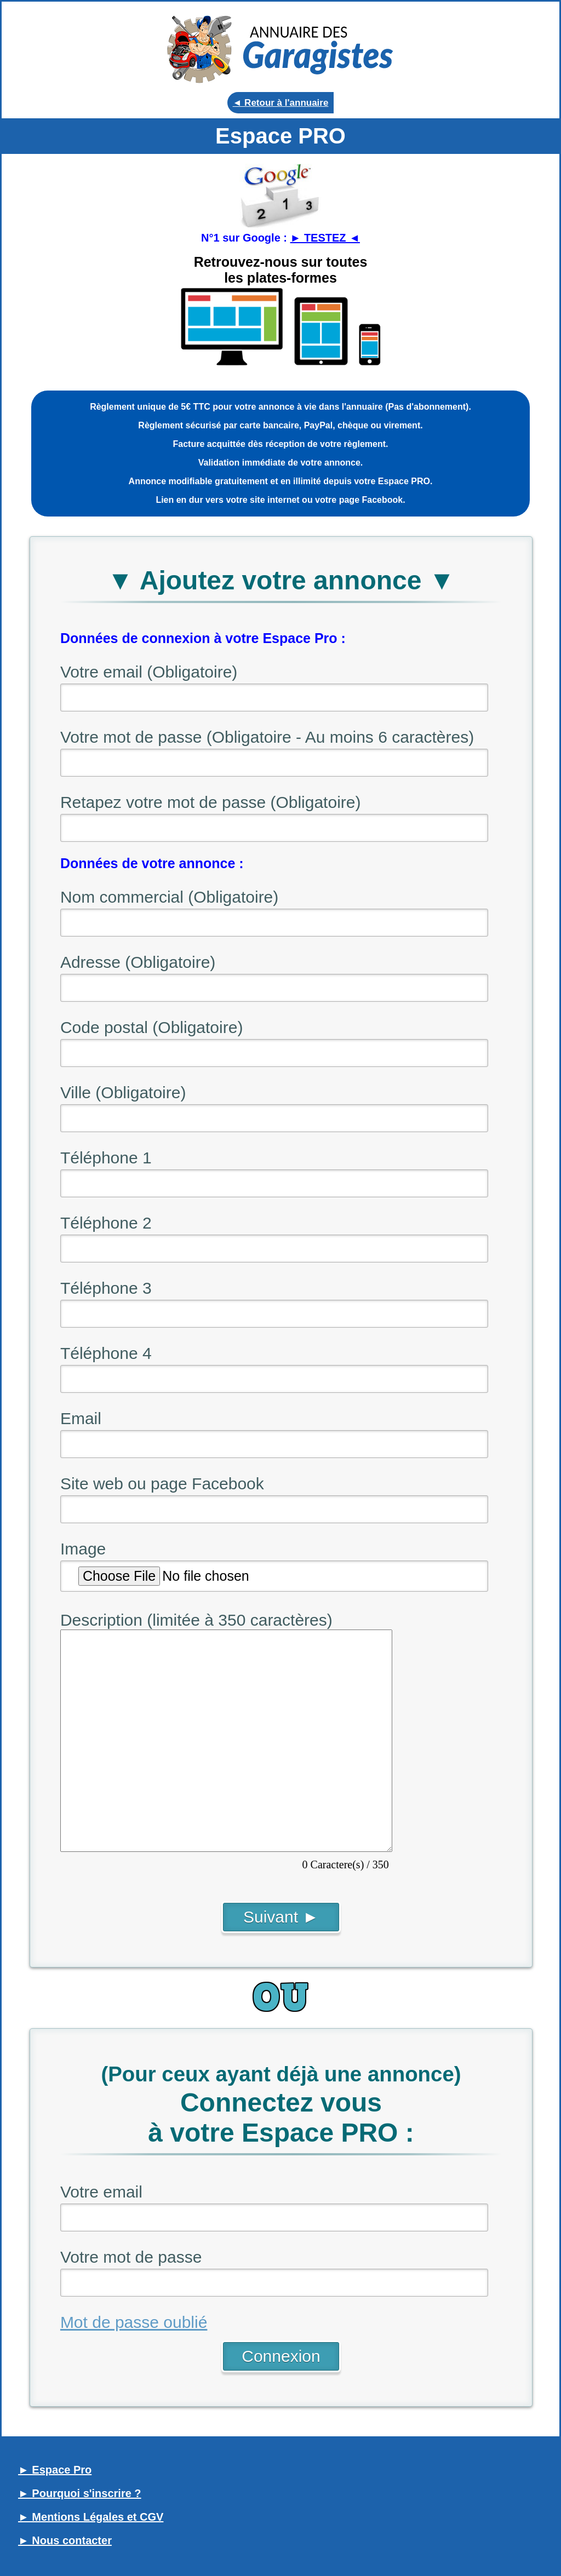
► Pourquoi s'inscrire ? (79, 2493)
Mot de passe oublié (134, 2322)
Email (80, 1418)
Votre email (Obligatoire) (148, 672)
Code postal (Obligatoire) (151, 1027)
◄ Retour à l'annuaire (281, 102)
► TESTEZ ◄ (325, 238)
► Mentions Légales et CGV (90, 2517)
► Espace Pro (54, 2470)
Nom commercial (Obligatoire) (169, 897)
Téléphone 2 (106, 1223)
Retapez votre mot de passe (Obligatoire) (210, 802)
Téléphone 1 (106, 1158)
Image (83, 1549)
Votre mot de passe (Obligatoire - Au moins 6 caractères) (267, 737)
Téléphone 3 (106, 1288)
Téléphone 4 (106, 1353)
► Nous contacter (65, 2540)
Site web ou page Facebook (162, 1484)
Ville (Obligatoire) (123, 1092)
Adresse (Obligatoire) (137, 962)
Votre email (101, 2192)
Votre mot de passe (131, 2257)
